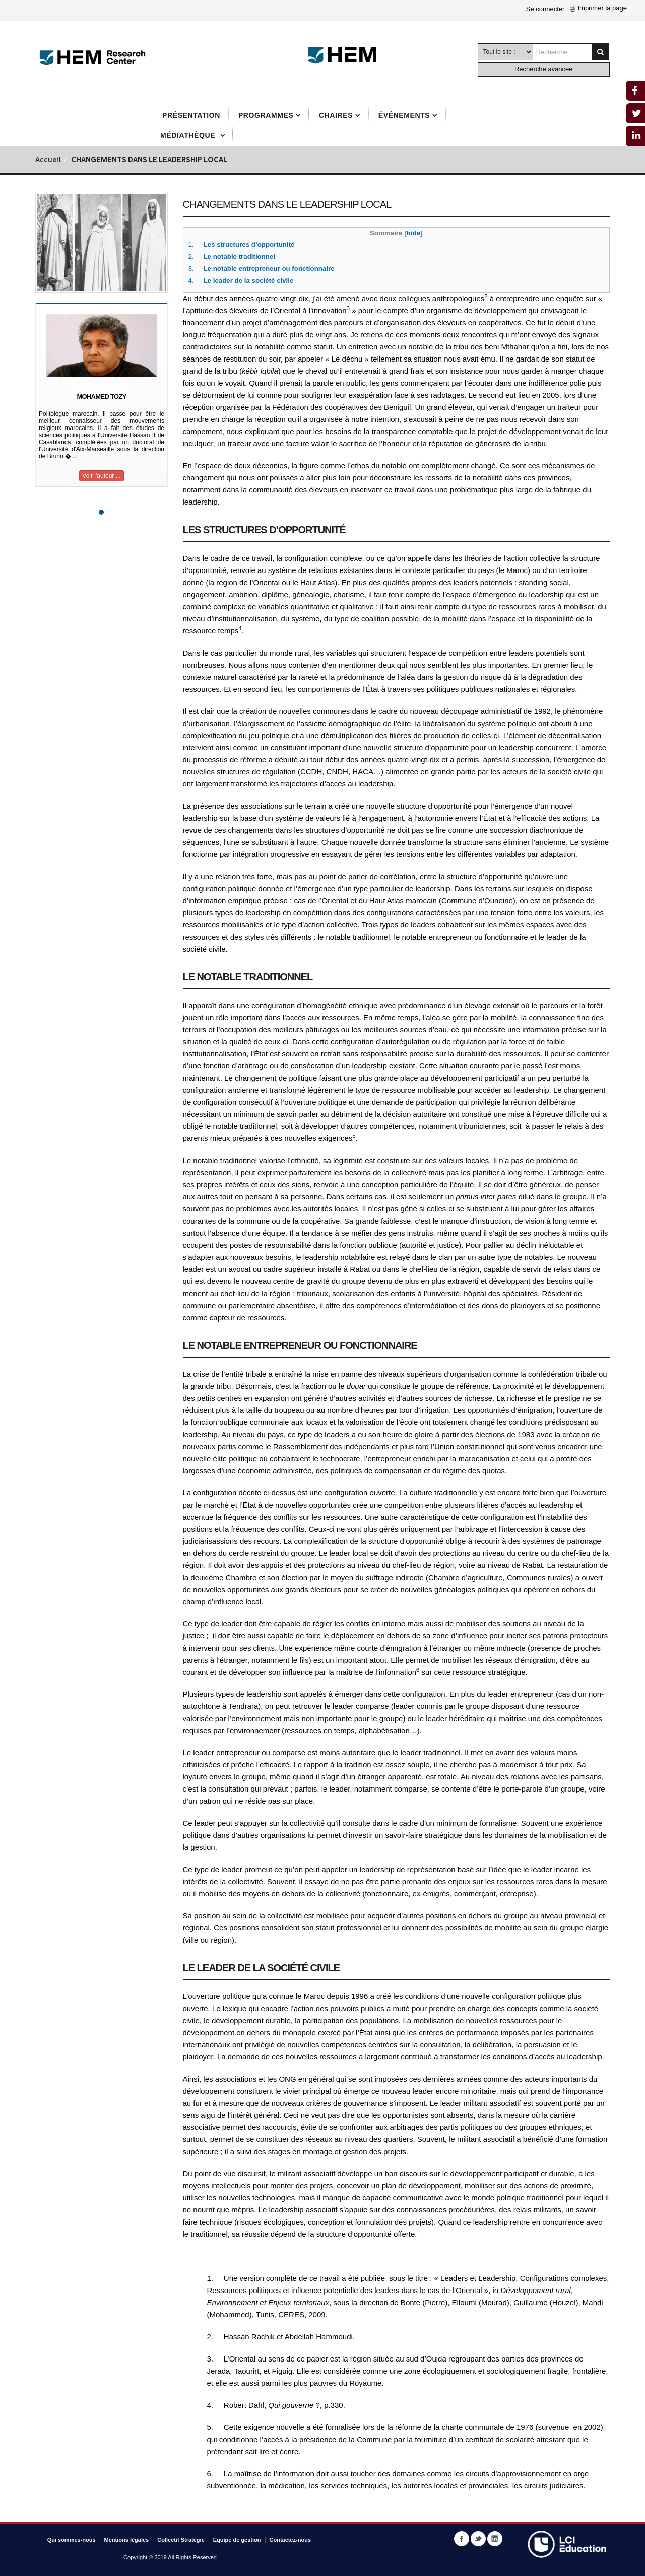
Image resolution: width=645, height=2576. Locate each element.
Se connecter (545, 9)
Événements (404, 115)
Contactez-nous (290, 2540)
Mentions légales (126, 2540)
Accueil (48, 160)
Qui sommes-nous (71, 2540)
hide (413, 233)
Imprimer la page (598, 8)
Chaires (336, 115)
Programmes (265, 115)
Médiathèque (189, 135)
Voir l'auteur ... (101, 475)
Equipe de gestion (237, 2540)
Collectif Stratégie (181, 2540)
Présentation (191, 115)
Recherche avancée (543, 69)
